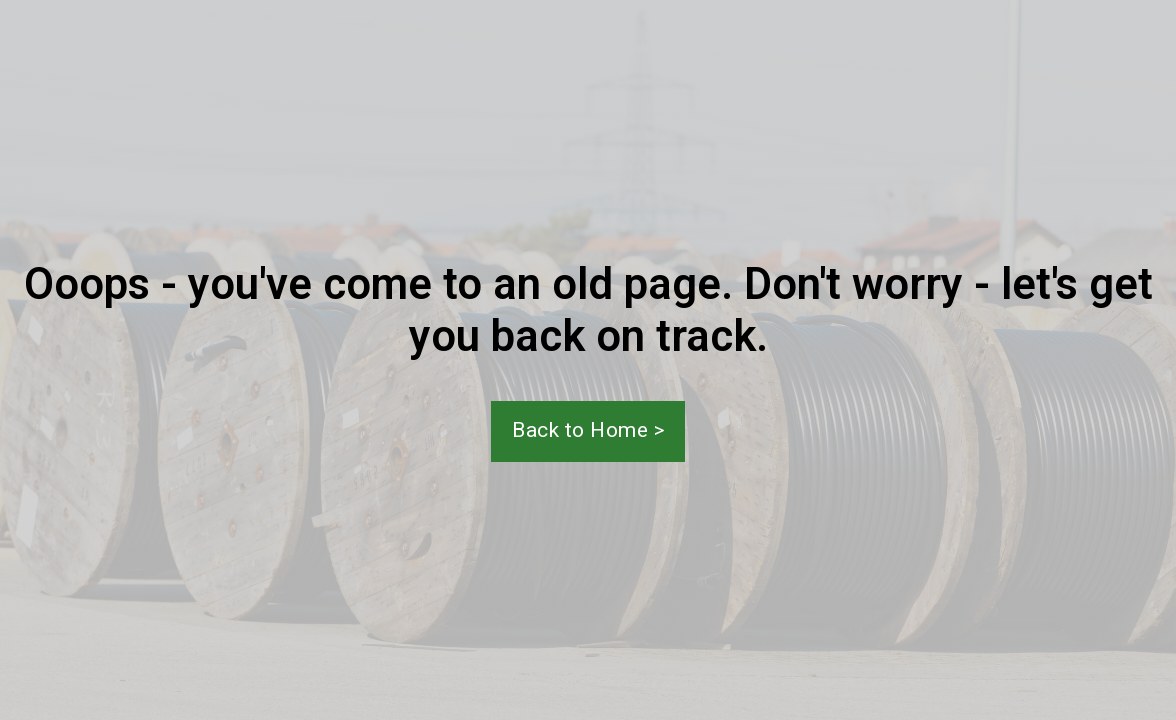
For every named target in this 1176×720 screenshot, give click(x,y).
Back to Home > (588, 430)
